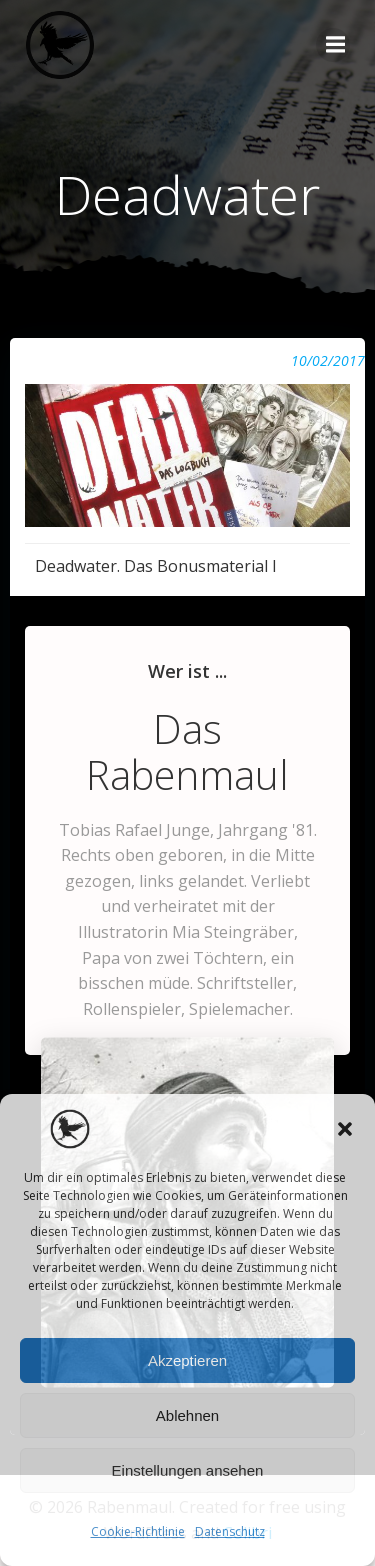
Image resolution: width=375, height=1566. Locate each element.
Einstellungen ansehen (188, 1470)
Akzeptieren (187, 1360)
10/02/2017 (328, 360)
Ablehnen (187, 1415)
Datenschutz (230, 1531)
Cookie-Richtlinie (138, 1531)
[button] (345, 1129)
